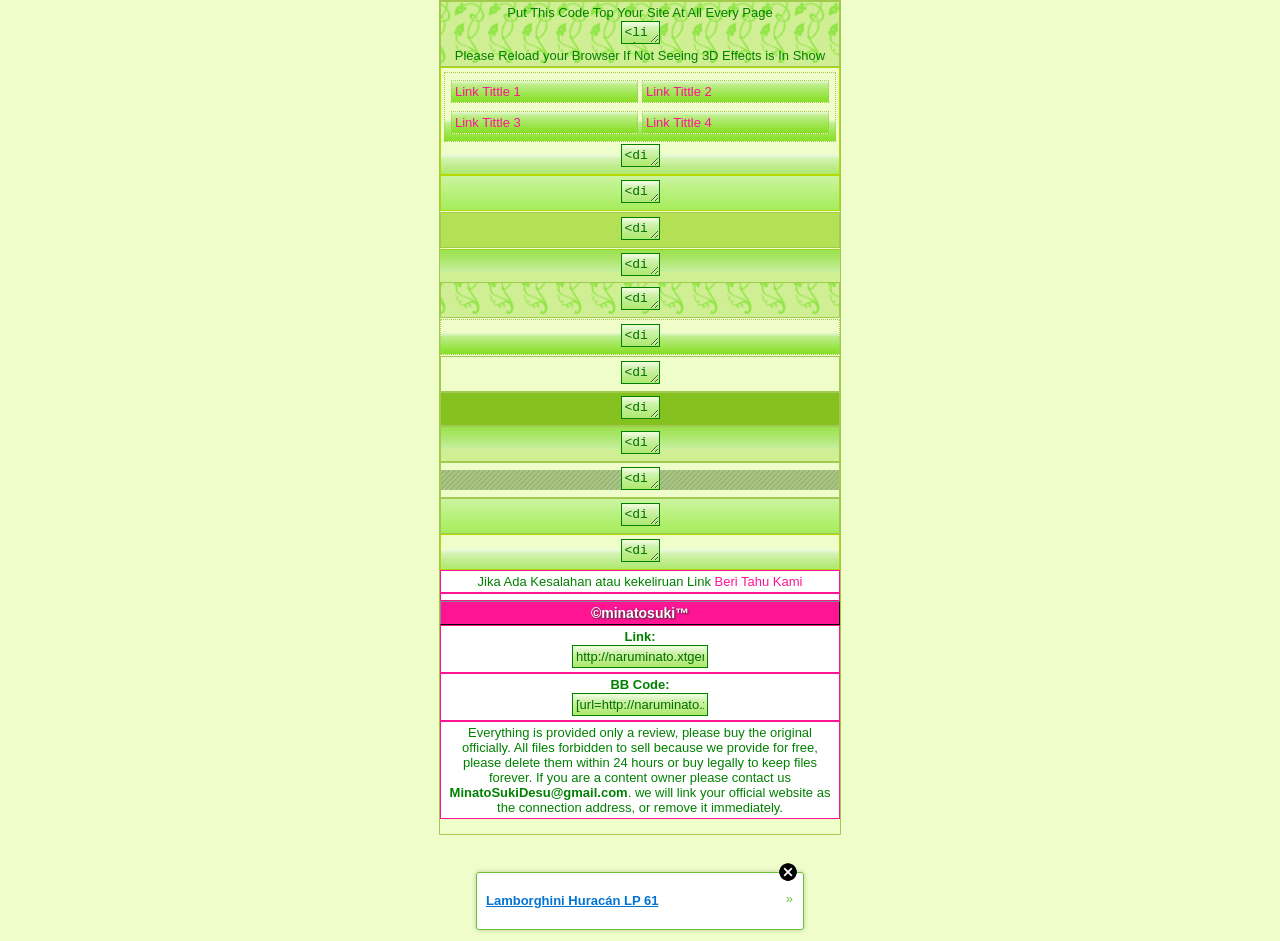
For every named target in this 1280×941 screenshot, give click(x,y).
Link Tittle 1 (488, 94)
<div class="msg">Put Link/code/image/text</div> (640, 355)
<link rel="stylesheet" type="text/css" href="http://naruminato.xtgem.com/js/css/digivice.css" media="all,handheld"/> (640, 34)
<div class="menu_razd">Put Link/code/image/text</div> (640, 510)
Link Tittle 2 (679, 94)
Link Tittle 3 (488, 125)
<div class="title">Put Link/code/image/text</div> (640, 433)
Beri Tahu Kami (759, 620)
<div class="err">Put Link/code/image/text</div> (640, 315)
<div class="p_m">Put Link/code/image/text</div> (640, 588)
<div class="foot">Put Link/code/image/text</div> (640, 239)
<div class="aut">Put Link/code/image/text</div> (640, 395)
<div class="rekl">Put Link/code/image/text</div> (640, 278)
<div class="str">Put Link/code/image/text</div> (640, 199)
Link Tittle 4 (679, 125)
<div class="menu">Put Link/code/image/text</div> (640, 471)
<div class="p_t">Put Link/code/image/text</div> (640, 549)
